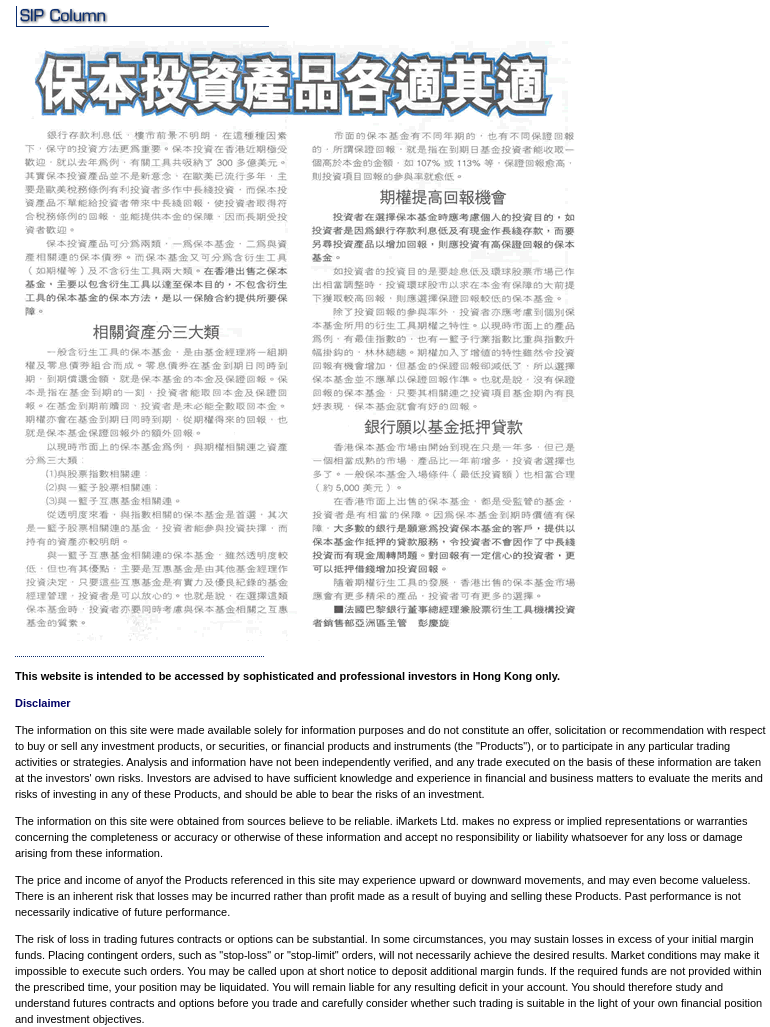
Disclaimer (43, 703)
